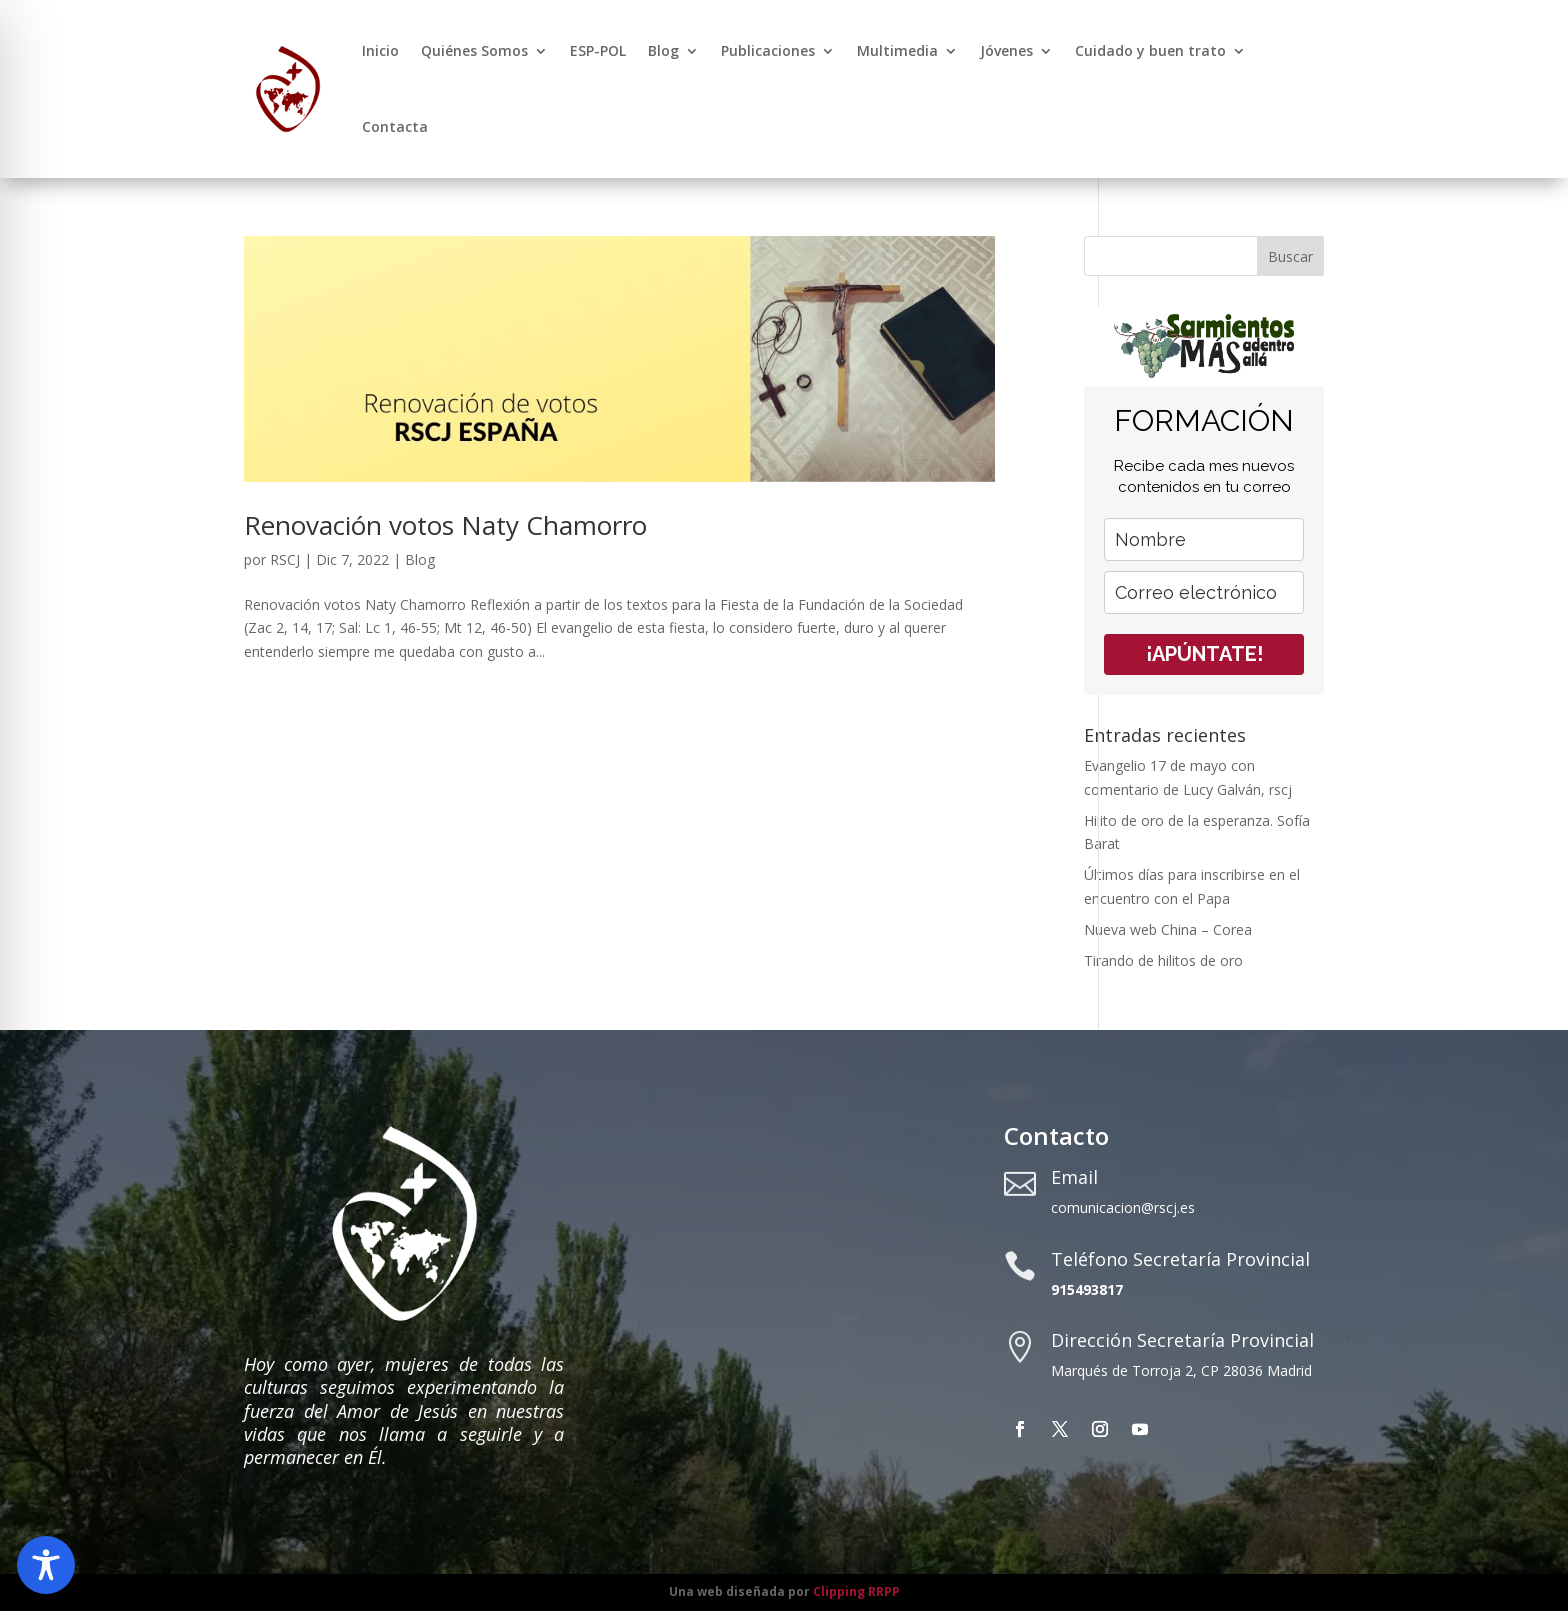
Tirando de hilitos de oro (1163, 960)
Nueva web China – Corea (1168, 929)
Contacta (395, 126)
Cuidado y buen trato (1150, 50)
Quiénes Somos (474, 50)
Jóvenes (1006, 50)
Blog (663, 50)
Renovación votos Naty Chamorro (445, 525)
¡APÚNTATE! (1204, 654)
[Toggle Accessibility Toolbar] (46, 1565)
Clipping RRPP (856, 1591)
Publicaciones (768, 50)
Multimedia (897, 50)
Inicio (380, 50)
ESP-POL (598, 50)
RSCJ (285, 559)
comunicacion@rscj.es (1123, 1207)
